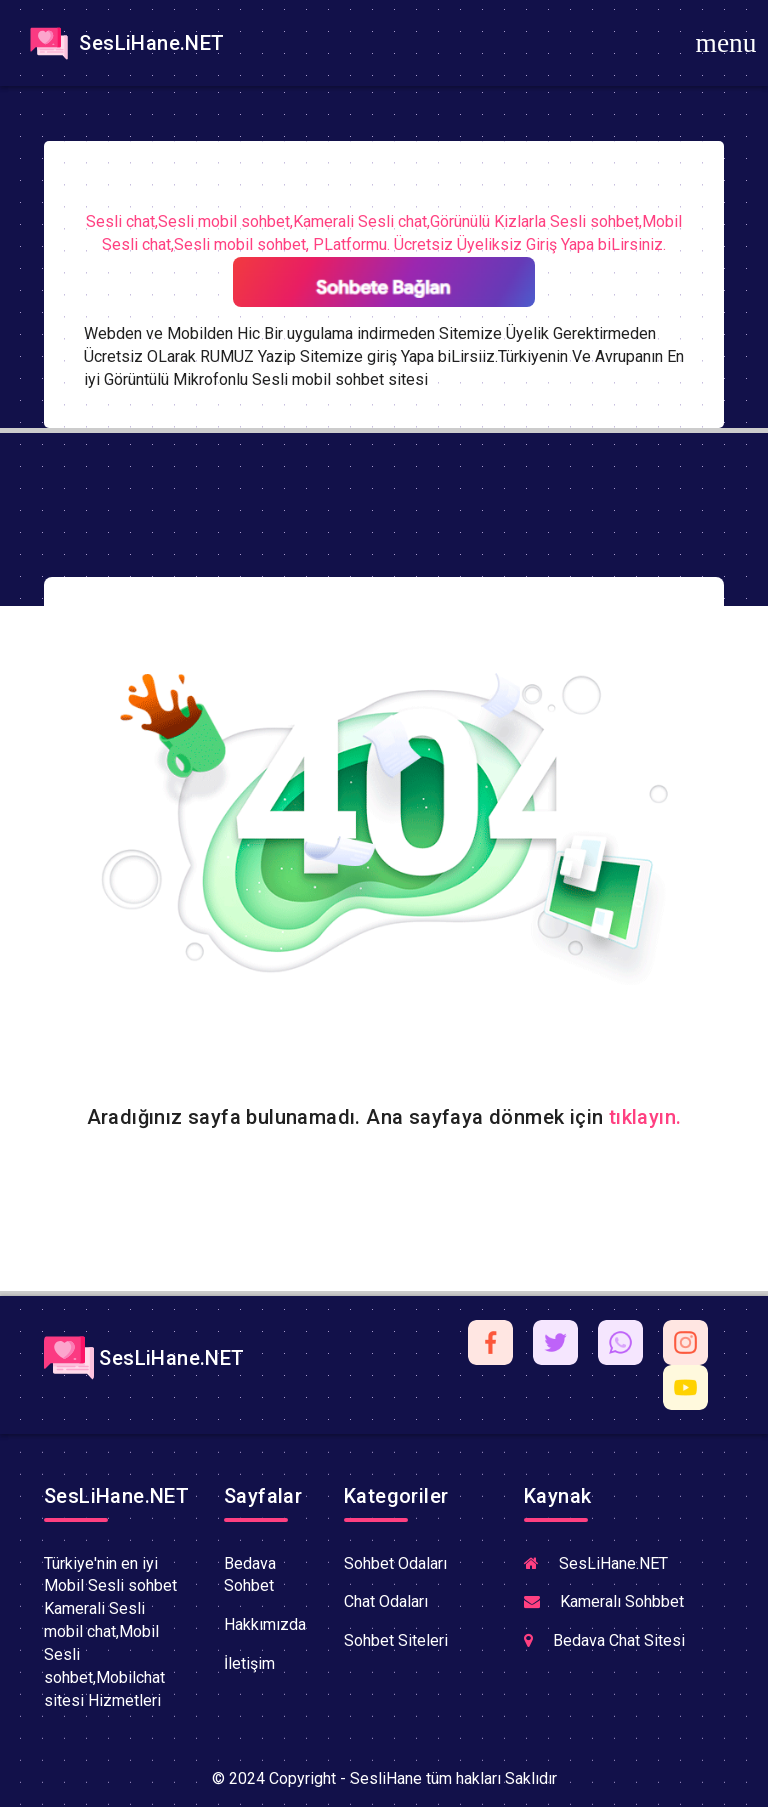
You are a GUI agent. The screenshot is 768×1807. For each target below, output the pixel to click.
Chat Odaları (386, 1601)
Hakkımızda (265, 1624)
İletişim (249, 1663)
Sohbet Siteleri (396, 1640)
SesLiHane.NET (124, 43)
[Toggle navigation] (726, 43)
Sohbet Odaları (395, 1563)
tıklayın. (645, 1117)
